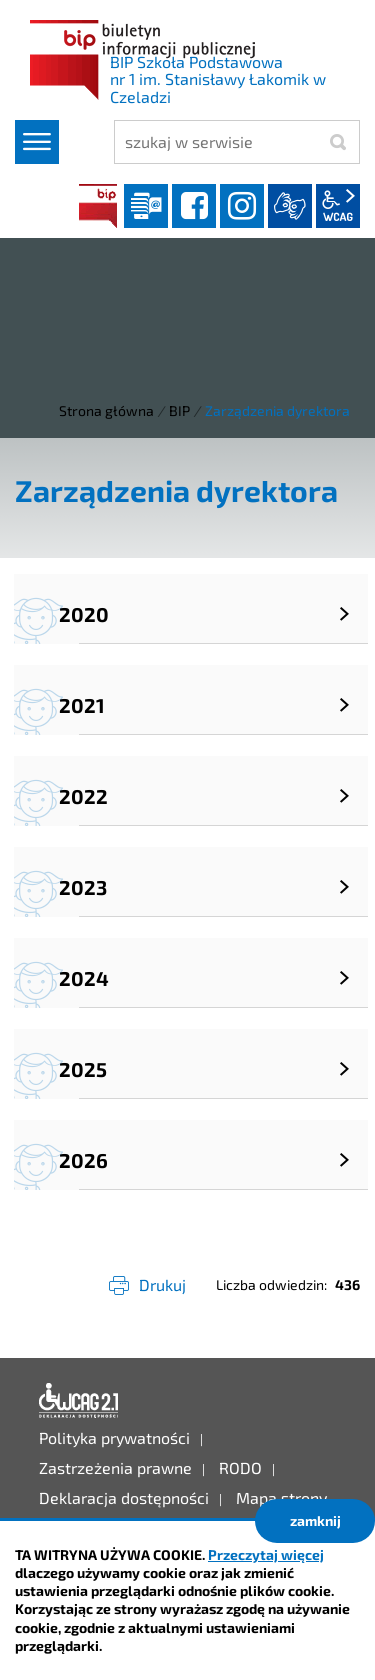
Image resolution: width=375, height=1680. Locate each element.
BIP (98, 206)
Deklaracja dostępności (79, 1401)
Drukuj (162, 1284)
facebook (194, 206)
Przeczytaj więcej (266, 1554)
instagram (242, 206)
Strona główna (106, 410)
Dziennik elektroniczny (146, 206)
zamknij (315, 1520)
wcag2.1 (338, 206)
